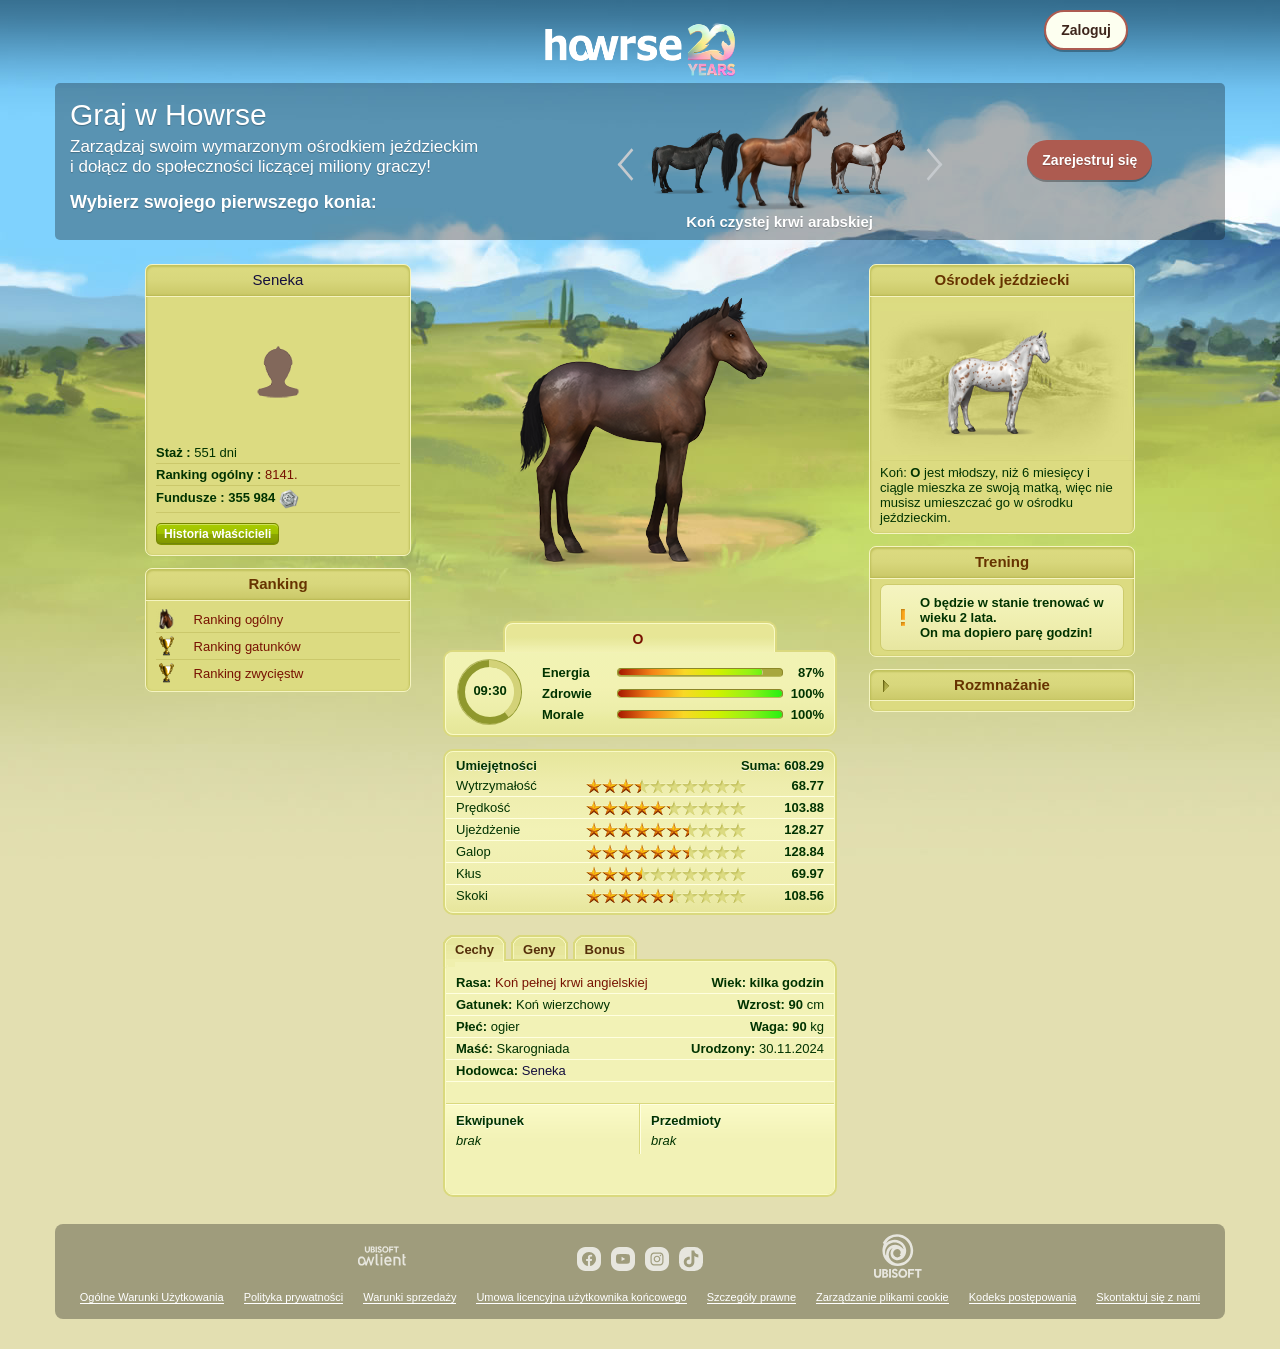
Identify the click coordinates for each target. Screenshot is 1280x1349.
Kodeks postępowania (1023, 1297)
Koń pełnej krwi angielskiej (571, 982)
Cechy (474, 949)
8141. (281, 474)
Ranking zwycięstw (249, 673)
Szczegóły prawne (751, 1297)
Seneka (278, 279)
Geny (539, 949)
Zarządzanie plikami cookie (882, 1297)
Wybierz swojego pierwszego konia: (223, 202)
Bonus (605, 949)
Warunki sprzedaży (409, 1297)
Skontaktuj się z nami (1148, 1297)
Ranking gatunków (247, 646)
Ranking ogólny (239, 619)
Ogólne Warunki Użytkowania (152, 1297)
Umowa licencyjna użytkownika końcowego (581, 1297)
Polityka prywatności (294, 1297)
